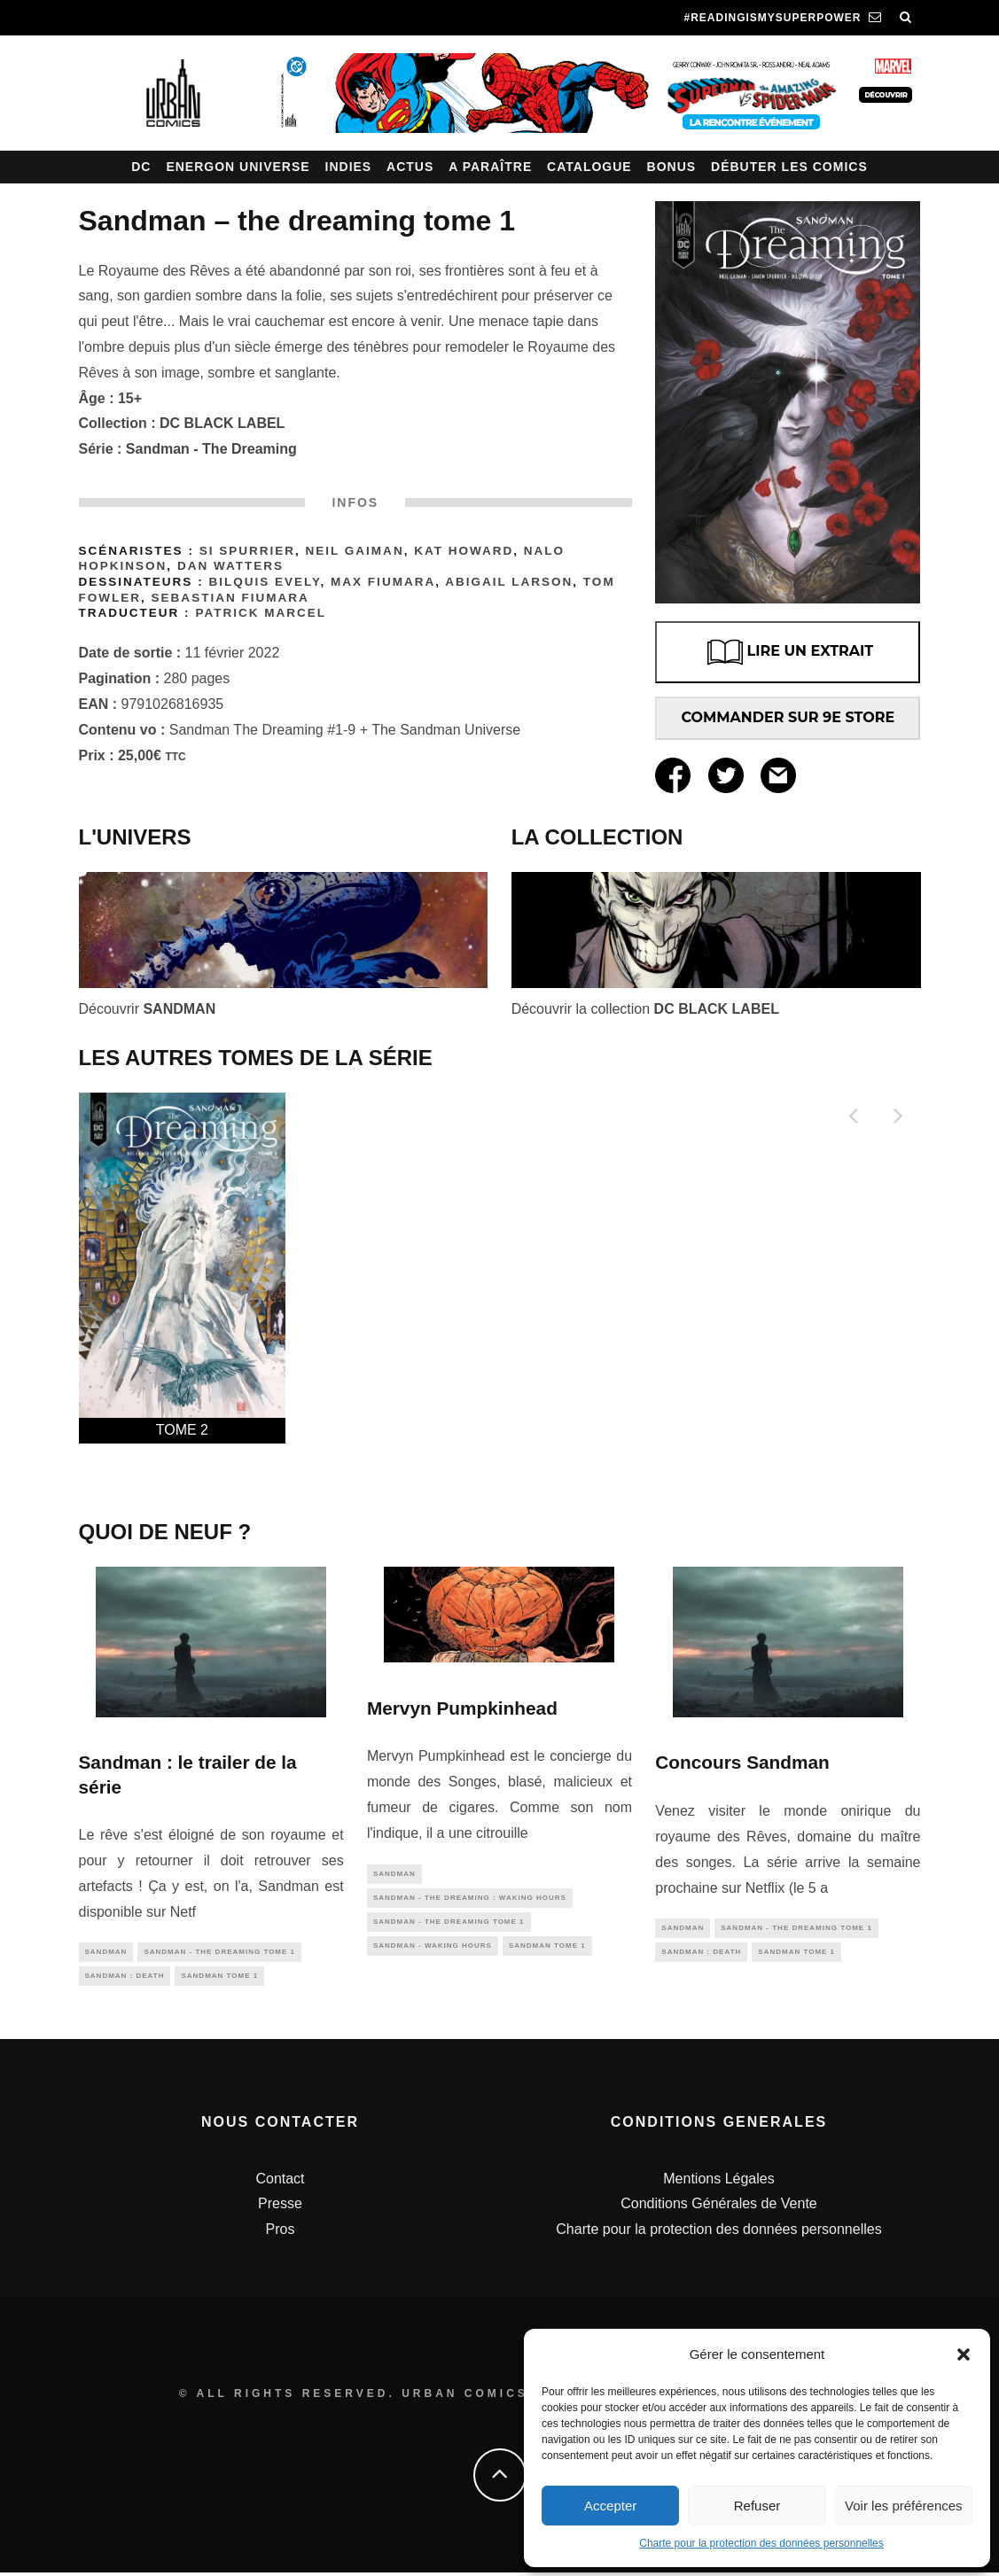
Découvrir (147, 1008)
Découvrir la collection (645, 1008)
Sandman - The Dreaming (211, 448)
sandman (106, 1953)
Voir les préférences (904, 2505)
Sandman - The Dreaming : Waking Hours (469, 1900)
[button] (963, 2354)
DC (141, 167)
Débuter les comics (789, 167)
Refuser (757, 2505)
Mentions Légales (718, 2182)
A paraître (490, 167)
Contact (279, 2182)
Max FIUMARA (383, 581)
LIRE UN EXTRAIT (788, 652)
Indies (348, 167)
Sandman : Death (125, 1979)
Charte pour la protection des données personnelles (761, 2543)
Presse (280, 2207)
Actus (409, 167)
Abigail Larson (509, 581)
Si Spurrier (247, 550)
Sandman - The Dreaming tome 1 (219, 1953)
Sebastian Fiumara (230, 597)
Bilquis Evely (264, 581)
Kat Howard (463, 550)
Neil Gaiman (355, 550)
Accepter (610, 2505)
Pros (280, 2233)
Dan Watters (230, 565)
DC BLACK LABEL (222, 423)
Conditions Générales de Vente (718, 2207)
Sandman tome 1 (219, 1979)
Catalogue (589, 167)
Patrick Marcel (260, 612)
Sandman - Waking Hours (432, 1953)
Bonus (672, 167)
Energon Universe (237, 167)
